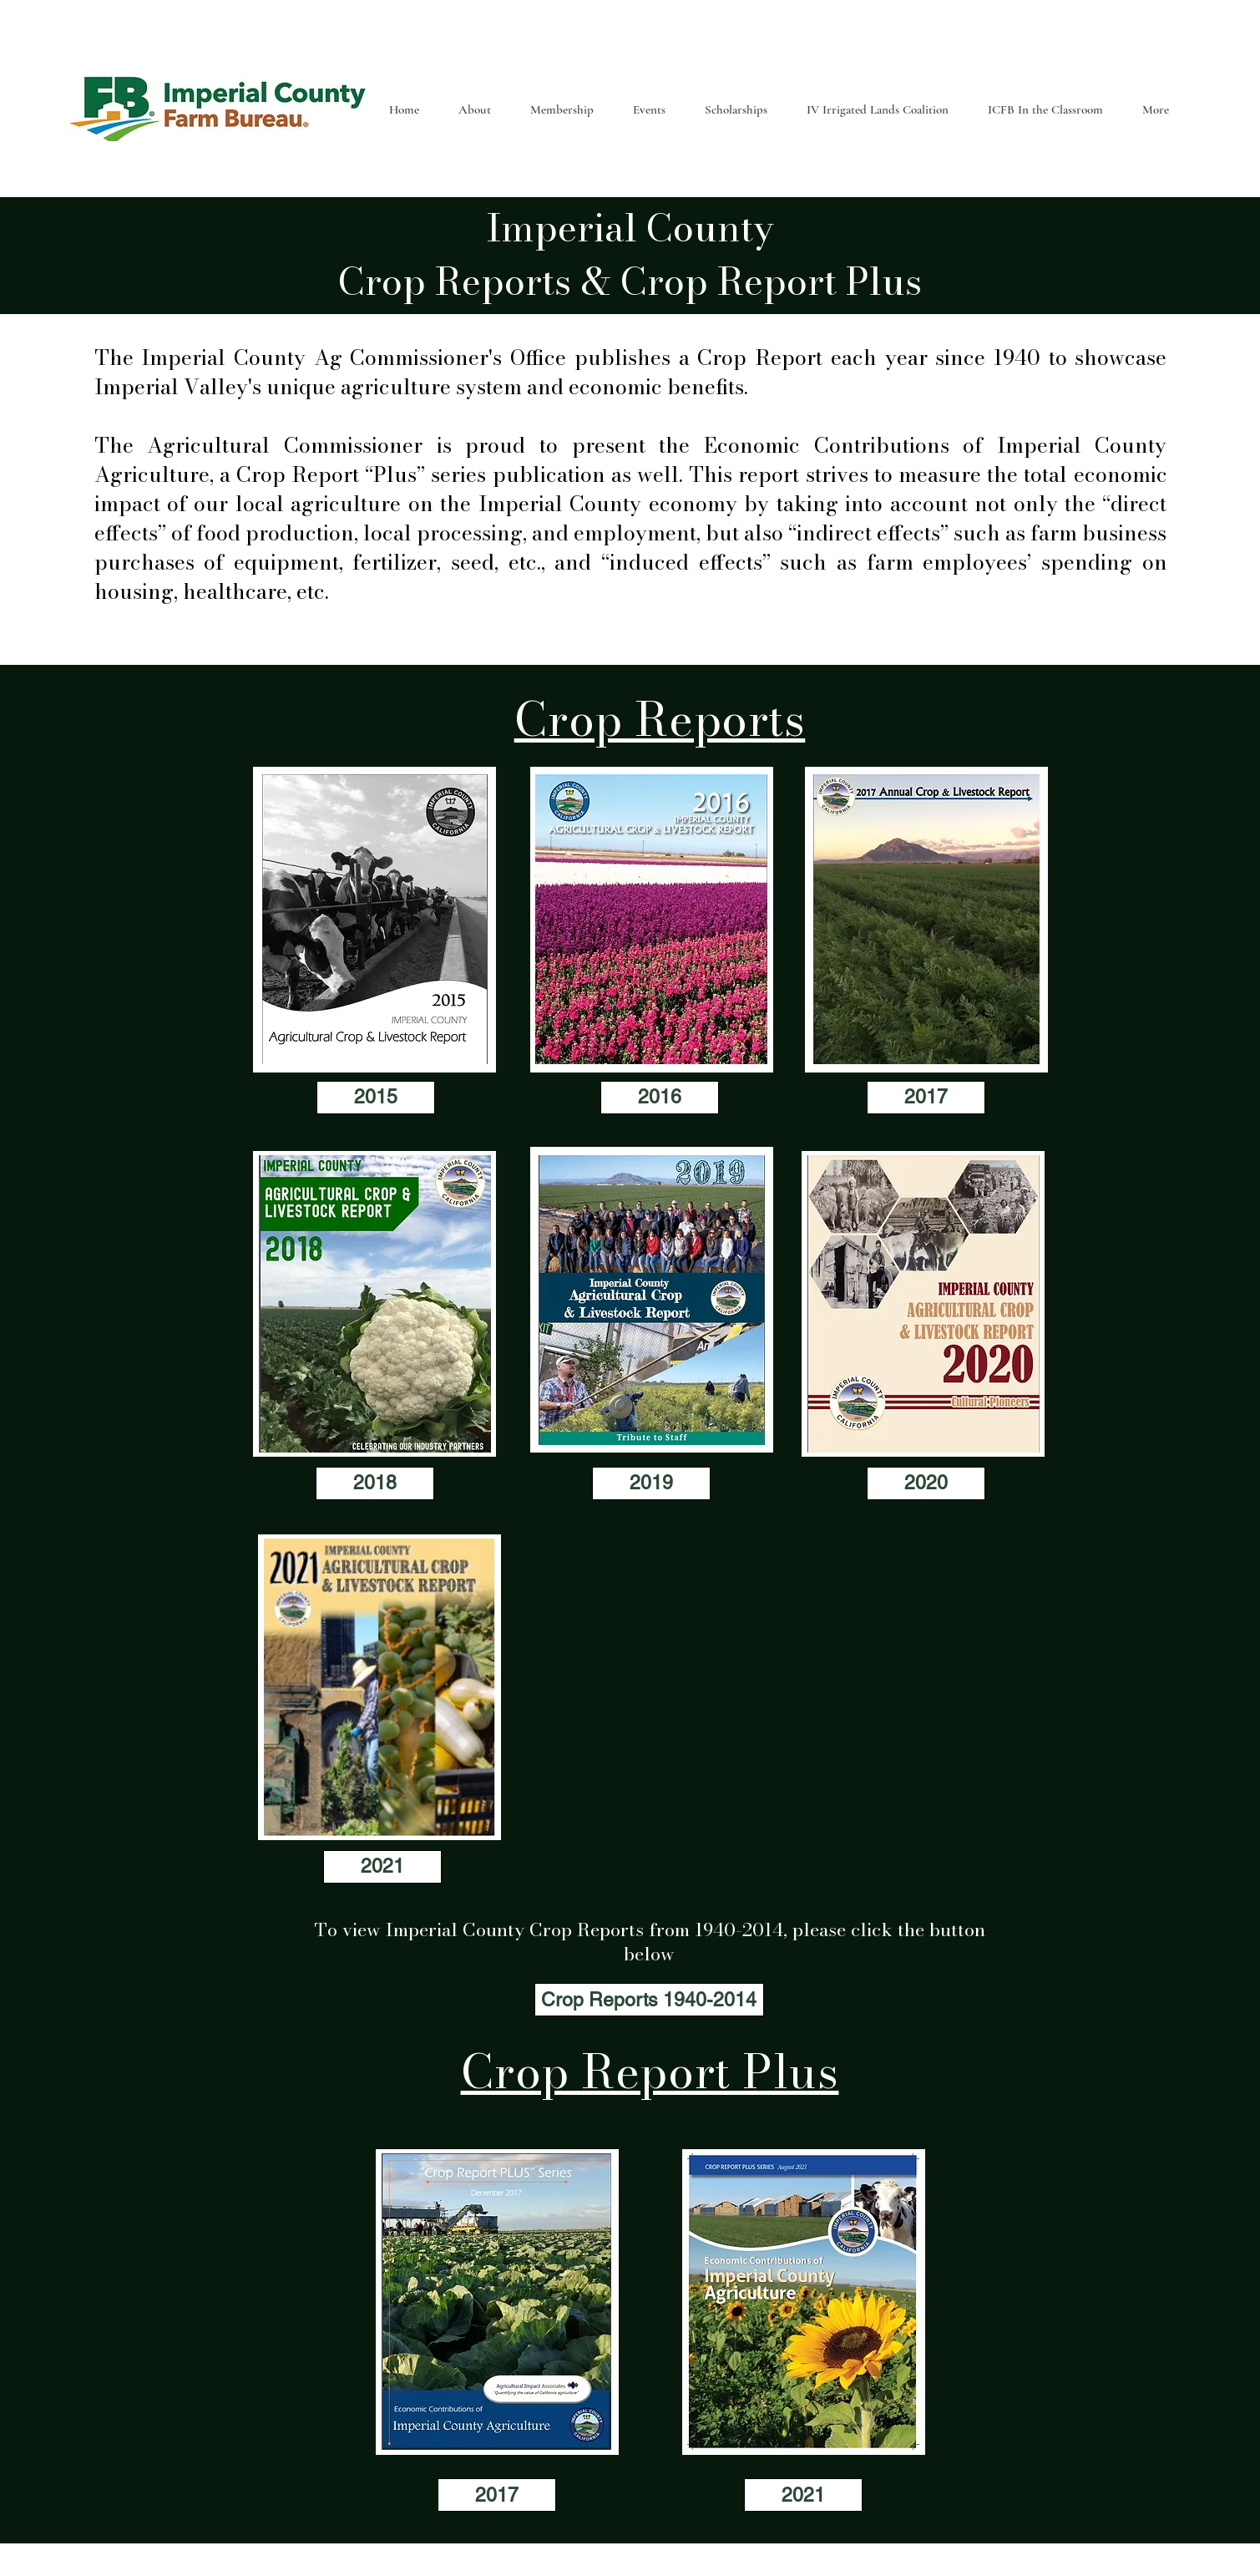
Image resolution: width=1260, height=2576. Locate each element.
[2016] (659, 1097)
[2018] (375, 1483)
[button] (474, 109)
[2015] (375, 1097)
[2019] (651, 1483)
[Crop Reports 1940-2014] (649, 1999)
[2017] (926, 1097)
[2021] (382, 1867)
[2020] (926, 1483)
